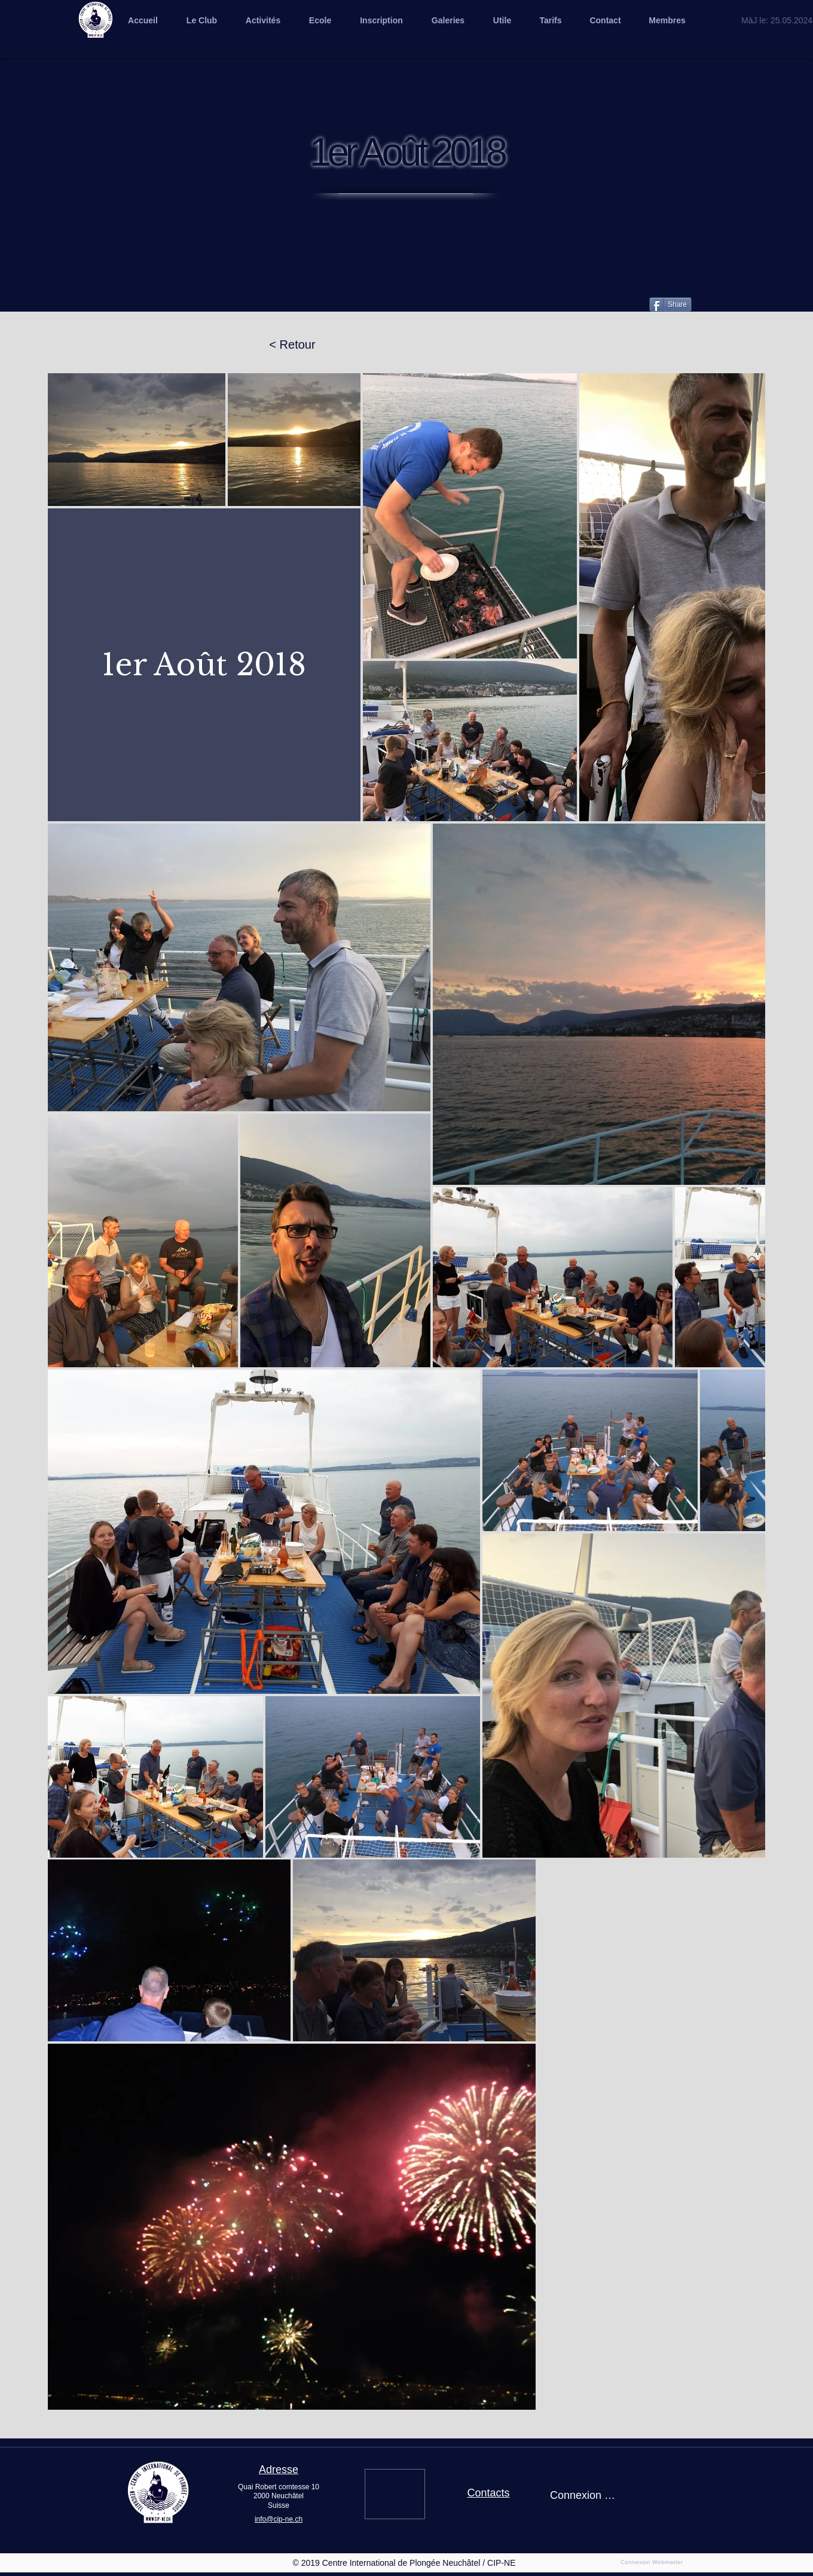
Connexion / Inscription (583, 2495)
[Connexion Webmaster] (651, 2562)
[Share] (670, 304)
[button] (448, 20)
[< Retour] (292, 344)
